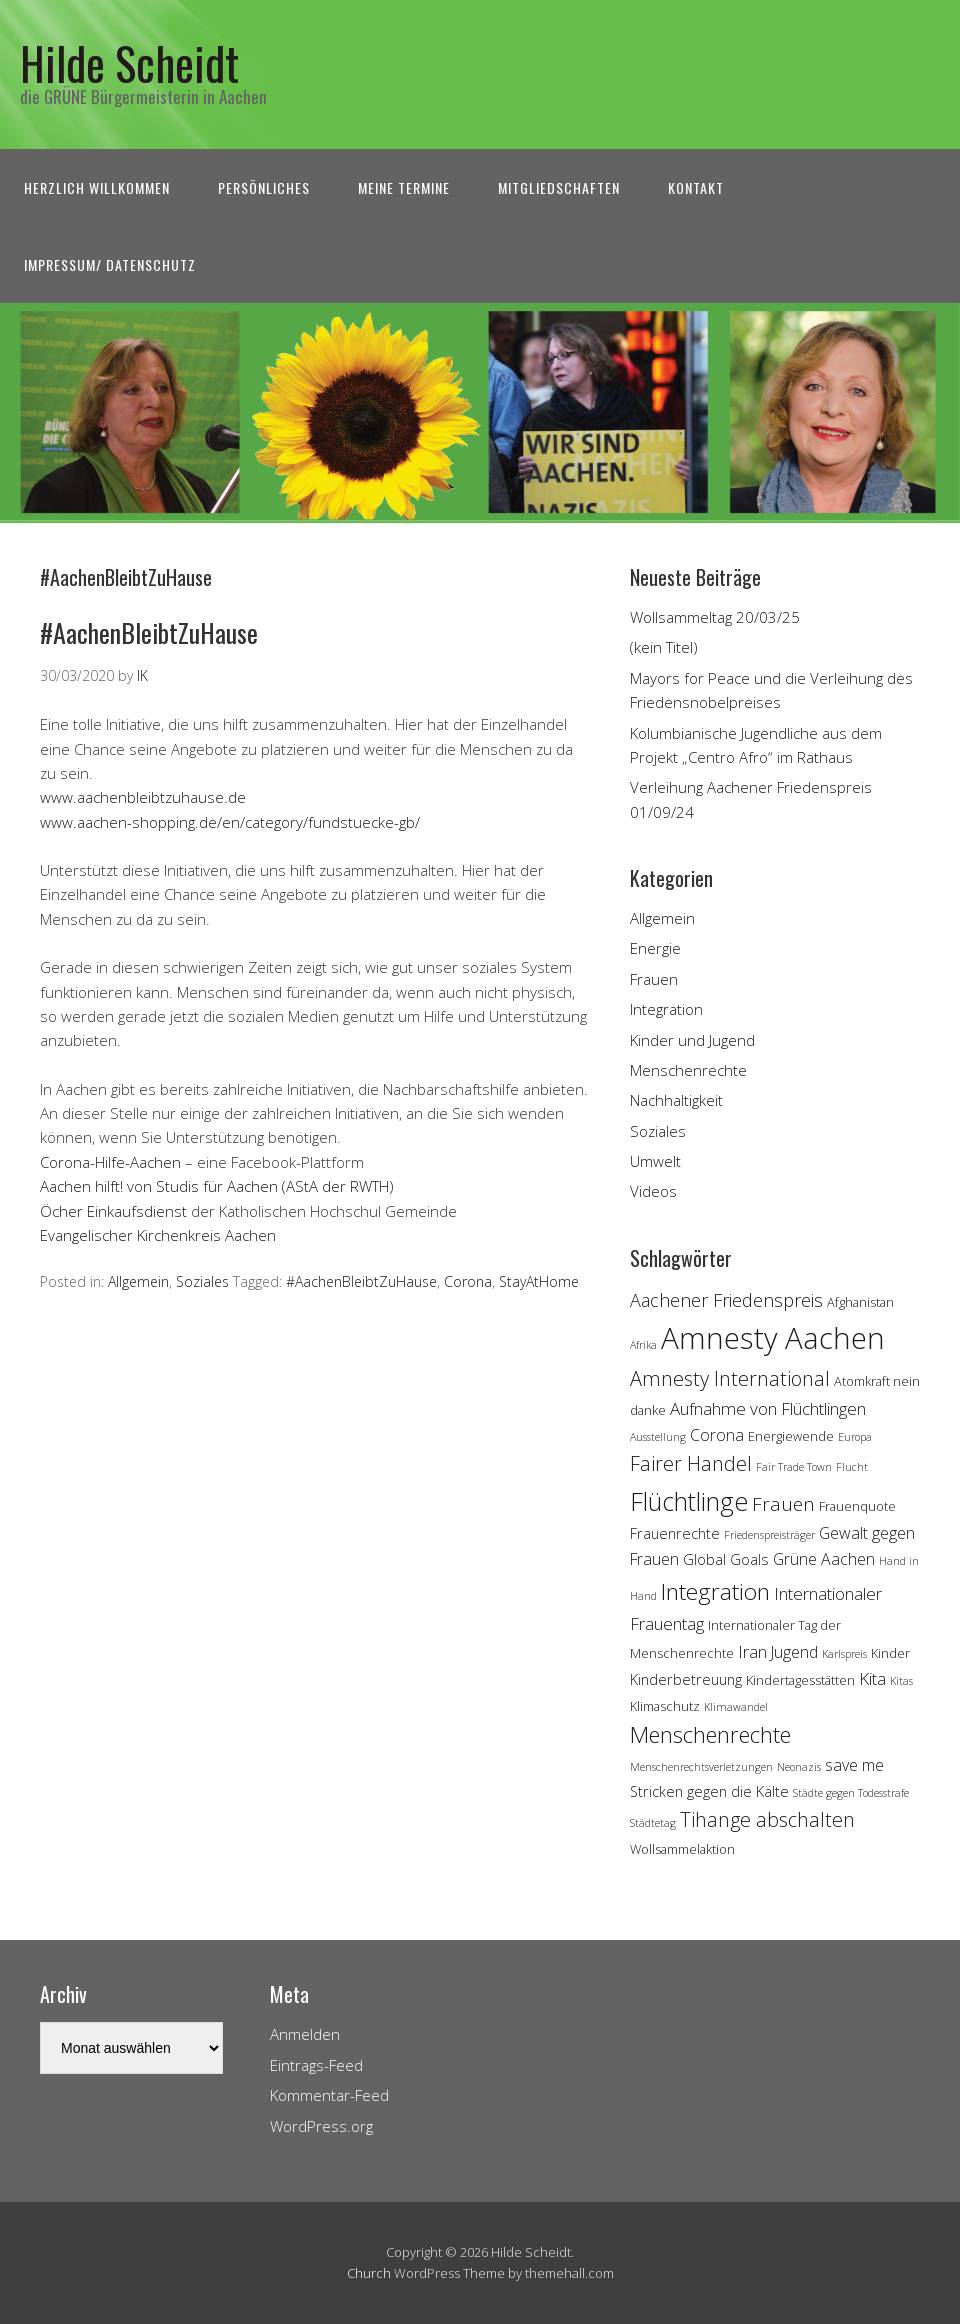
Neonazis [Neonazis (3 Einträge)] (799, 1767)
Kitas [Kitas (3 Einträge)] (901, 1681)
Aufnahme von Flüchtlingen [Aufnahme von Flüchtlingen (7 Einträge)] (768, 1408)
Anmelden (305, 2034)
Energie (655, 948)
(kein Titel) (664, 647)
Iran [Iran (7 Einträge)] (752, 1651)
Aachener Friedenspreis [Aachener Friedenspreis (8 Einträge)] (726, 1300)
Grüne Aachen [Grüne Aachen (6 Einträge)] (824, 1559)
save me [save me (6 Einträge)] (854, 1765)
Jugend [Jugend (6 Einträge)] (794, 1652)
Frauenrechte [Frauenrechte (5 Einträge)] (675, 1533)
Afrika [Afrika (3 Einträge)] (643, 1345)
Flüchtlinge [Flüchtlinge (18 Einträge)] (689, 1501)
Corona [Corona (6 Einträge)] (717, 1435)
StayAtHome (539, 1281)
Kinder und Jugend (692, 1040)
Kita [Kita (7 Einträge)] (872, 1678)
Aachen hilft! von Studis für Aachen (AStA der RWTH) (217, 1186)
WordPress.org (321, 2126)
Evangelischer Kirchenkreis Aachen (158, 1235)
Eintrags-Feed (316, 2065)
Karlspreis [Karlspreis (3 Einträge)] (844, 1654)
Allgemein (138, 1281)
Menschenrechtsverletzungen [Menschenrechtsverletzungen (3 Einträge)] (701, 1767)
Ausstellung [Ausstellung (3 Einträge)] (658, 1437)
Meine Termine (404, 187)
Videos (653, 1191)
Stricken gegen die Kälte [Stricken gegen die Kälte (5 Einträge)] (709, 1791)
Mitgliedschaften (559, 187)
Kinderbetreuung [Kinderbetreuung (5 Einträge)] (686, 1679)
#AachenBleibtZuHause (149, 632)
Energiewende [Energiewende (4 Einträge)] (791, 1436)
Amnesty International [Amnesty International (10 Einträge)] (730, 1378)
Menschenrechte (688, 1070)
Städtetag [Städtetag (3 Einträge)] (653, 1823)
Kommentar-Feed (329, 2095)
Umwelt (655, 1161)
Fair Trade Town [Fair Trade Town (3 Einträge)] (794, 1467)
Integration (666, 1009)
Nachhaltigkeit (676, 1100)
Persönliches (264, 187)
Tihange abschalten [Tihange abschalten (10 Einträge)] (767, 1819)
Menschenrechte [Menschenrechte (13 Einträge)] (710, 1734)
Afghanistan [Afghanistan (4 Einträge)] (860, 1302)
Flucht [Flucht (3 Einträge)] (852, 1467)
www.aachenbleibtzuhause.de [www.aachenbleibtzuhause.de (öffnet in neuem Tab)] (143, 797)
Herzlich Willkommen (97, 187)
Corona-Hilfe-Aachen (110, 1162)
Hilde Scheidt (129, 62)
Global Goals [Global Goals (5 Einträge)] (726, 1559)
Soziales (202, 1281)
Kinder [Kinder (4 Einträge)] (890, 1653)
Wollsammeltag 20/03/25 (715, 617)
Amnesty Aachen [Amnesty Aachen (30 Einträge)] (773, 1338)
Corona (468, 1281)
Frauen (654, 979)
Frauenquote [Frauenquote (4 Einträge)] (857, 1506)
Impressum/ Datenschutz (110, 264)
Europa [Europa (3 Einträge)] (855, 1437)
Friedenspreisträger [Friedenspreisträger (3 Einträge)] (769, 1535)
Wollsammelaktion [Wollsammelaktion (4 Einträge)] (682, 1849)
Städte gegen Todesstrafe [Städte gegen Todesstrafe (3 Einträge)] (851, 1793)
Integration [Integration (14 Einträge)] (715, 1591)
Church (369, 2273)
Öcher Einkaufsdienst (113, 1211)
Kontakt (696, 187)
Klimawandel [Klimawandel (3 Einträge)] (736, 1707)
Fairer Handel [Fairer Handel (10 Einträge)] (691, 1463)
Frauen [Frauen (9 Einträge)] (783, 1504)
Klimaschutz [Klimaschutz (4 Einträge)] (665, 1706)
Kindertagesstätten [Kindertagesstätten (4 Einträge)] (800, 1680)
